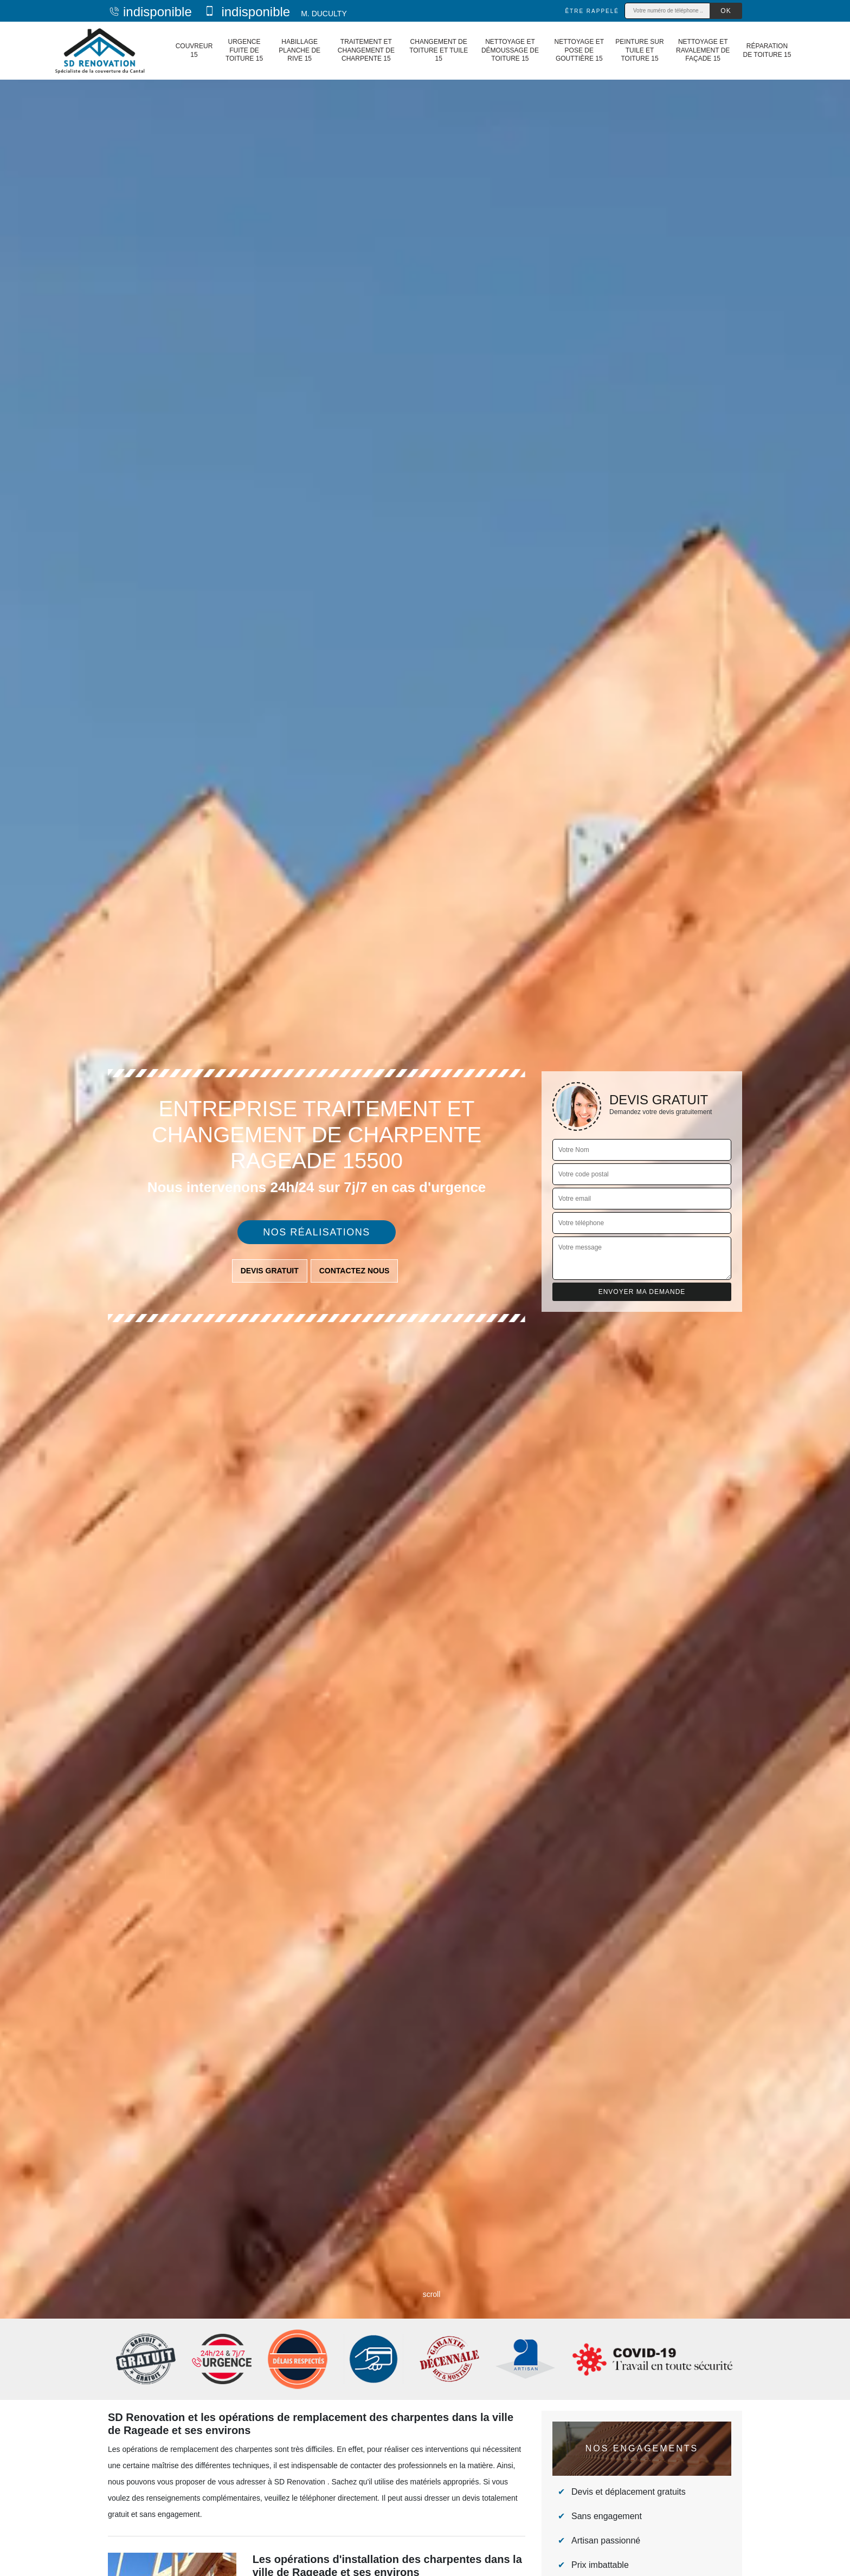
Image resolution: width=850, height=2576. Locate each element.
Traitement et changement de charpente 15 (366, 50)
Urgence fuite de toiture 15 (244, 50)
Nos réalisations (316, 1232)
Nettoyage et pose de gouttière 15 (579, 50)
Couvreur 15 (194, 50)
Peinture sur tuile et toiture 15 (639, 50)
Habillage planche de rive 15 (299, 50)
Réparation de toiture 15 (767, 50)
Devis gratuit (270, 1270)
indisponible (150, 11)
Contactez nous (354, 1270)
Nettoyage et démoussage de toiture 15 (510, 50)
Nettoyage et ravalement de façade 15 (703, 50)
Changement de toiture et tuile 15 (438, 50)
